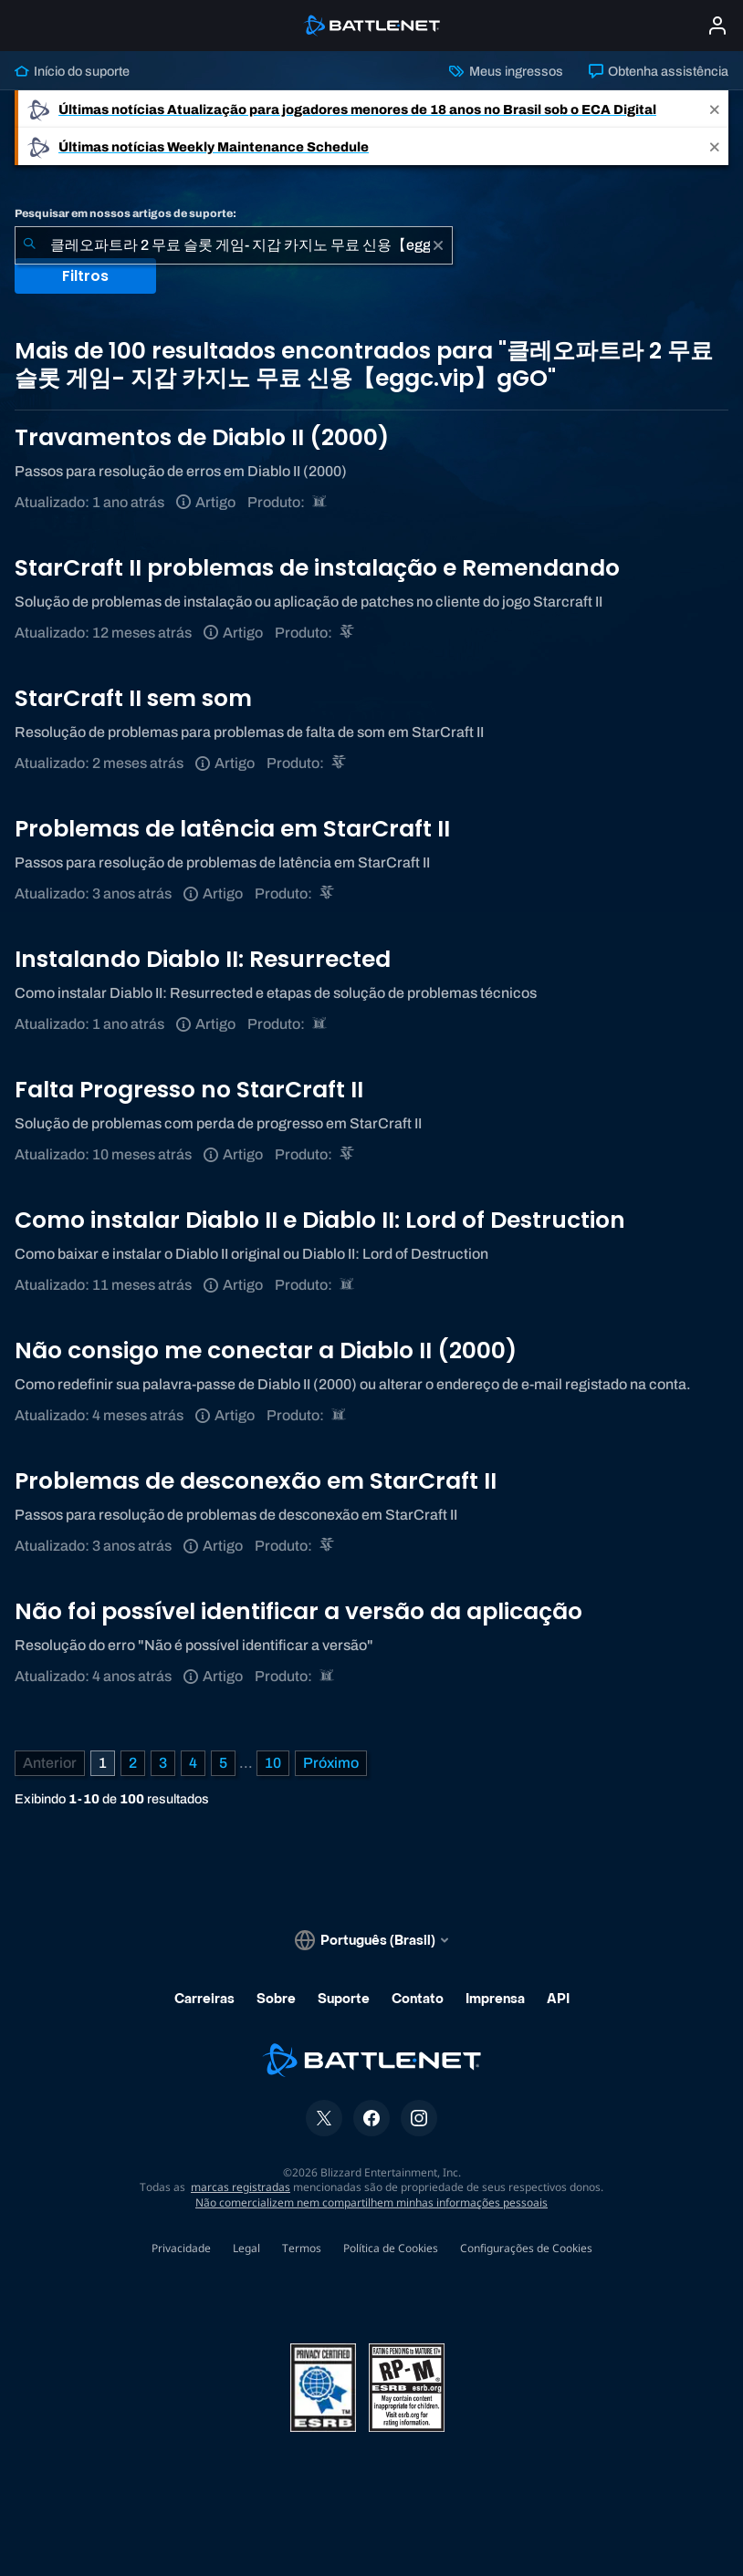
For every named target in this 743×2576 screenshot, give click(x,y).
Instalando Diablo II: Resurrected (203, 959)
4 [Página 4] (193, 1763)
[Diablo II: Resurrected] (321, 502)
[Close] (714, 109)
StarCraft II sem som (133, 698)
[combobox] (234, 245)
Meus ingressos (505, 71)
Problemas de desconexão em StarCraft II (256, 1481)
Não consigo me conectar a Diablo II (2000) (266, 1350)
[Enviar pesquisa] (29, 245)
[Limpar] (438, 245)
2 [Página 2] (133, 1763)
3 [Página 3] (163, 1763)
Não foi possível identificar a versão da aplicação (298, 1611)
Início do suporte (72, 71)
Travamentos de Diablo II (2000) (202, 437)
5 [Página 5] (223, 1763)
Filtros (85, 275)
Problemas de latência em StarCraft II (232, 829)
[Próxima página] (331, 1763)
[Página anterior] (50, 1763)
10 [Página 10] (273, 1763)
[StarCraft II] (348, 632)
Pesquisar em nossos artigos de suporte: (125, 213)
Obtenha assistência (658, 71)
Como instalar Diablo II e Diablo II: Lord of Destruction (320, 1220)
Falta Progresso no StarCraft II (189, 1090)
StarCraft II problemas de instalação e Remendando (317, 568)
